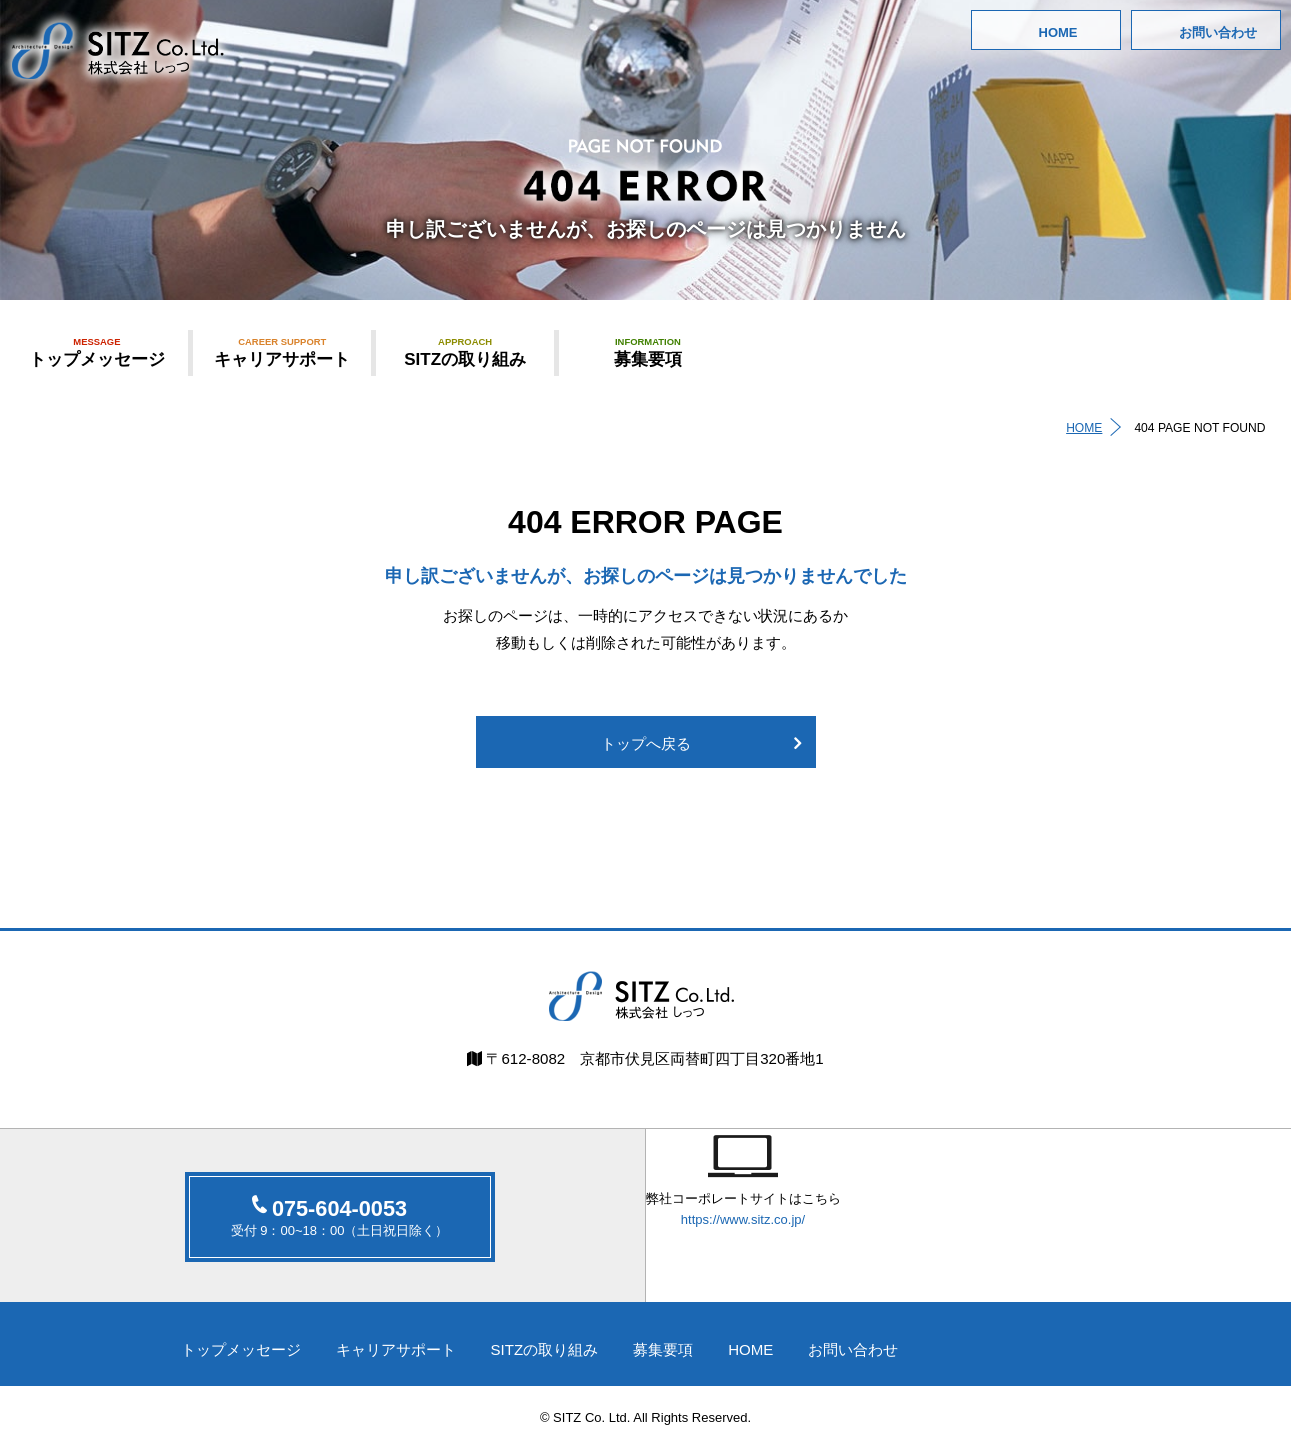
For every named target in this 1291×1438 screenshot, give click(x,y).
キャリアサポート (282, 352)
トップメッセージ (97, 352)
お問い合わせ (1218, 32)
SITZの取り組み (465, 352)
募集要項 (648, 352)
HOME (1058, 32)
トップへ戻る (646, 745)
